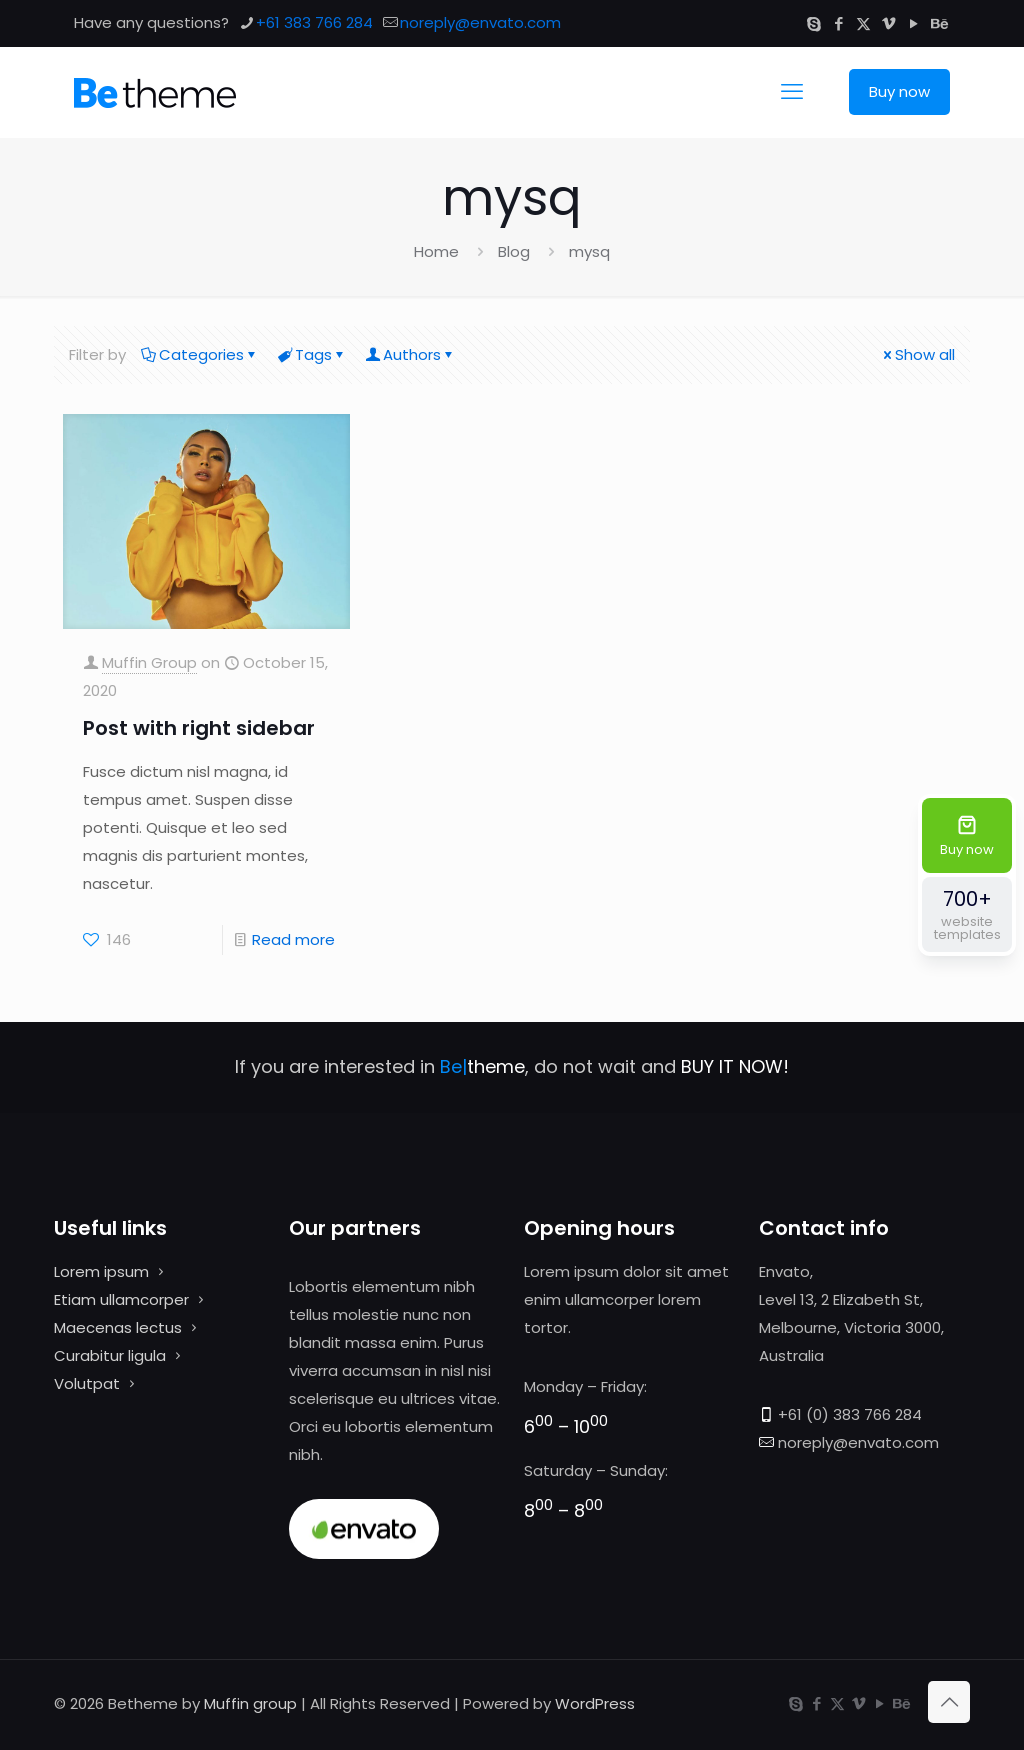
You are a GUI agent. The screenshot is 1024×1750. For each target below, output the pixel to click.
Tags (312, 354)
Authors (410, 354)
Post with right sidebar (199, 728)
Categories (200, 354)
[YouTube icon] (913, 23)
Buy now (899, 91)
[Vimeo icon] (888, 23)
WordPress (595, 1703)
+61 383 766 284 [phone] (314, 22)
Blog (514, 251)
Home (436, 251)
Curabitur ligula (110, 1355)
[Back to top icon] (949, 1702)
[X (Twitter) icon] (863, 23)
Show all (917, 354)
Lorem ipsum (101, 1271)
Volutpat (87, 1383)
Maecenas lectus (118, 1327)
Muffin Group (149, 662)
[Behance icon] (938, 23)
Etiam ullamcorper (121, 1299)
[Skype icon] (813, 23)
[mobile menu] (792, 92)
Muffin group (250, 1703)
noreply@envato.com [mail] (480, 22)
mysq (589, 251)
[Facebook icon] (838, 23)
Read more (293, 939)
